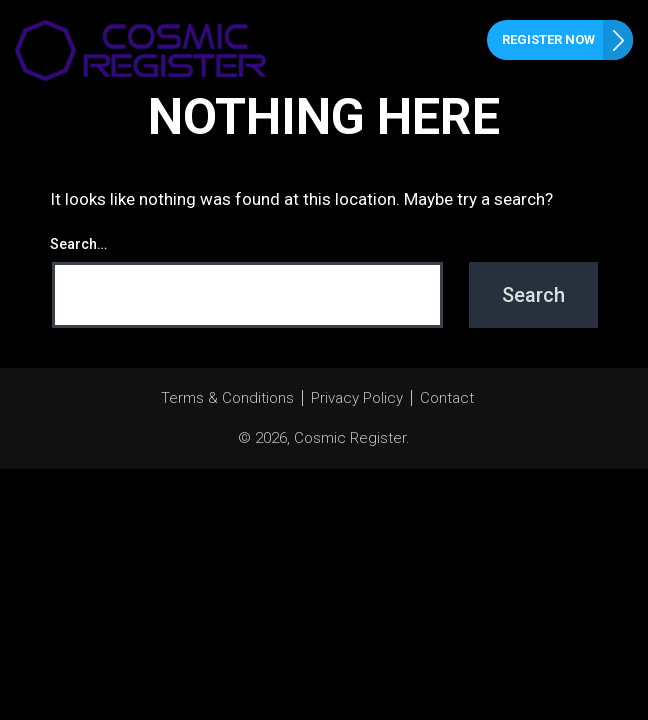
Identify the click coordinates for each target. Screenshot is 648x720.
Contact (447, 398)
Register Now (548, 39)
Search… (78, 244)
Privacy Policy (357, 398)
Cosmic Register (350, 438)
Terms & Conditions (227, 398)
